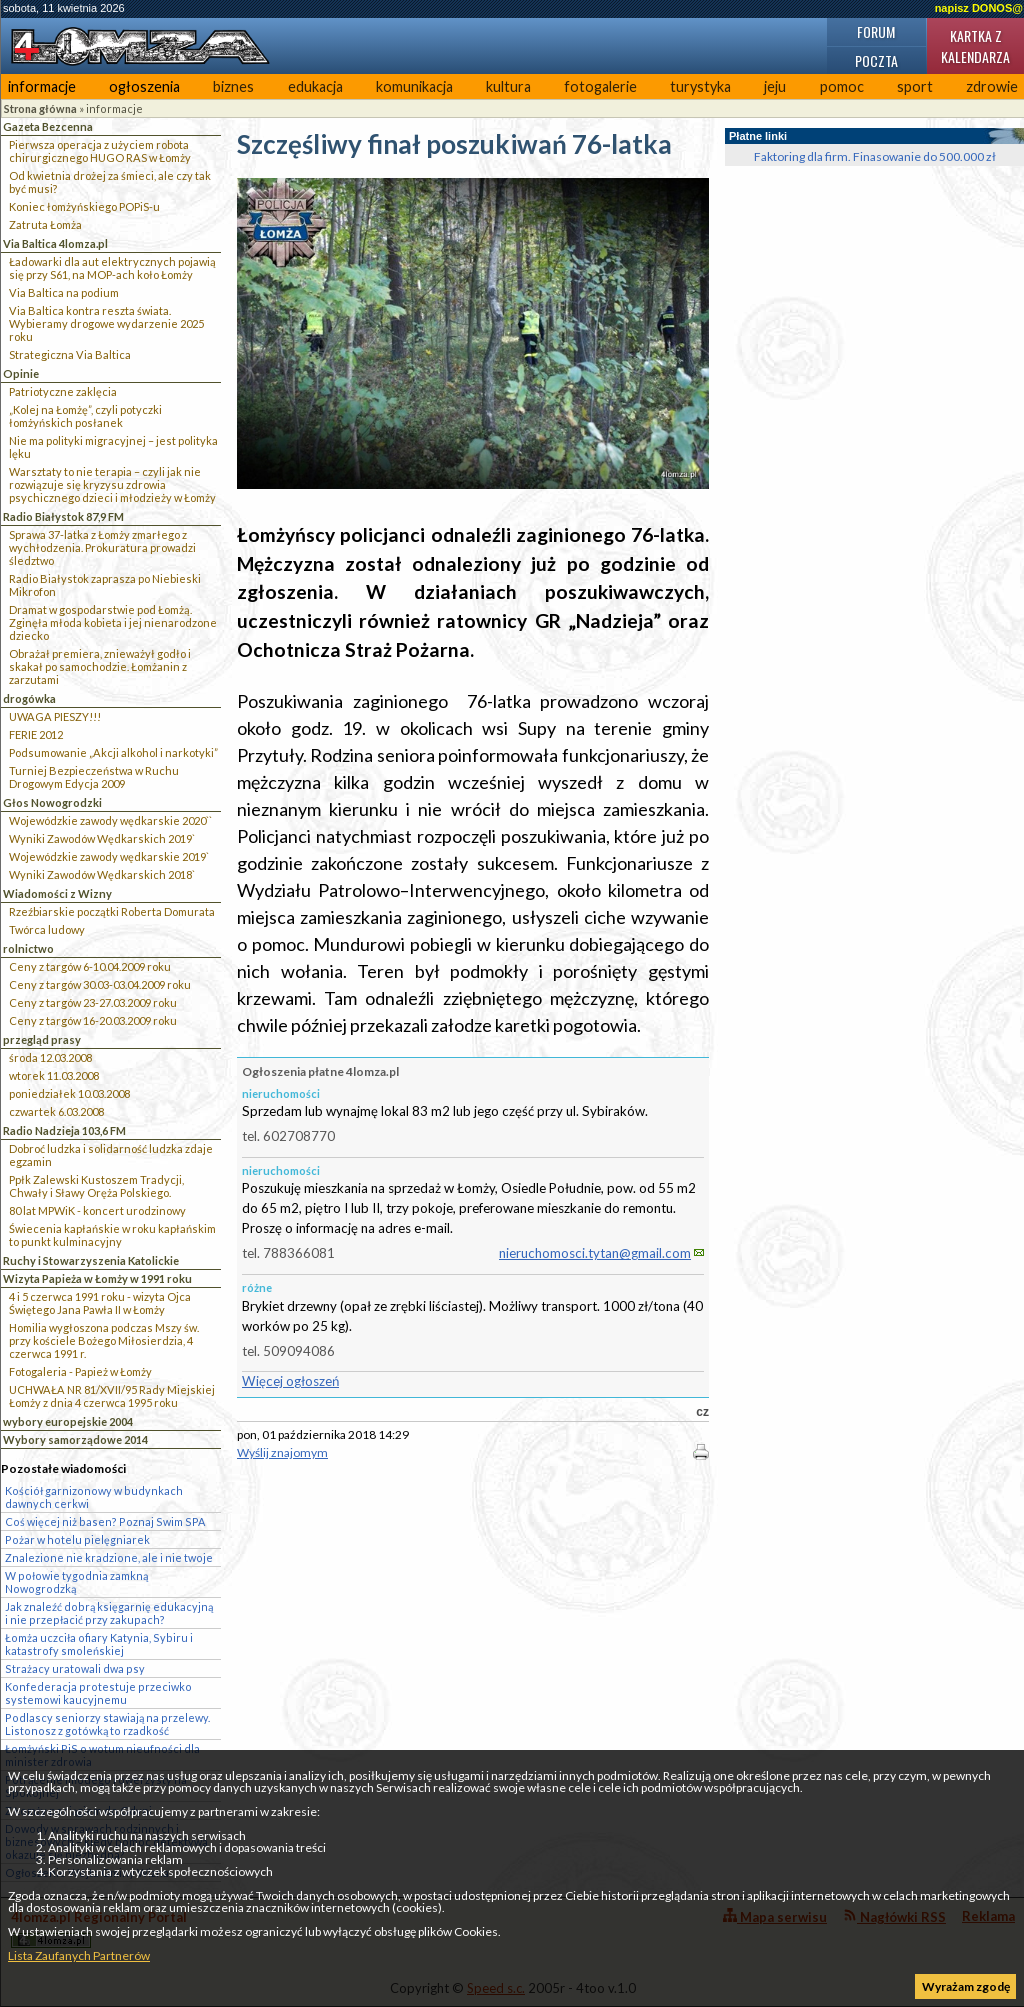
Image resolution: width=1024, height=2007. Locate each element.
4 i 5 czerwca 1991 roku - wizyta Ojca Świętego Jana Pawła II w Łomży (100, 1303)
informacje (42, 86)
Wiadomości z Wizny (57, 893)
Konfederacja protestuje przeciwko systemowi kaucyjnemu (98, 1693)
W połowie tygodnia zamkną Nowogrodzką (76, 1582)
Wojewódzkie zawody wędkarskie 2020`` (110, 820)
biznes (233, 86)
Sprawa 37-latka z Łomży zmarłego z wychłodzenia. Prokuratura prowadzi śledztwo (102, 547)
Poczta (876, 60)
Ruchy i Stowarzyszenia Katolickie (91, 1260)
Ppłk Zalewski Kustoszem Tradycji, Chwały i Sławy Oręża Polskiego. (96, 1186)
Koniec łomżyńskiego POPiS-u (84, 206)
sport (915, 86)
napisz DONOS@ (979, 8)
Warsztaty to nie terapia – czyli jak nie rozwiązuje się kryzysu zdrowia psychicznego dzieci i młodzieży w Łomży (112, 484)
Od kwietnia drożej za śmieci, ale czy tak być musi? (110, 182)
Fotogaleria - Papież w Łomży (80, 1371)
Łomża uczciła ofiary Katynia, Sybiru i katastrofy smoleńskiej (99, 1644)
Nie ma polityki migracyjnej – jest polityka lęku (113, 447)
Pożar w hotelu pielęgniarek (77, 1539)
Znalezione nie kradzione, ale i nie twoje (109, 1557)
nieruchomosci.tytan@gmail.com (595, 1253)
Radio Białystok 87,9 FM (63, 516)
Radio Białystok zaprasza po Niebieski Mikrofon (105, 585)
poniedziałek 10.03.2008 (69, 1093)
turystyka (700, 86)
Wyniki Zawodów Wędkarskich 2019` (102, 838)
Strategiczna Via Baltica (70, 354)
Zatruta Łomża (45, 224)
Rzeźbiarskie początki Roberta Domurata (112, 911)
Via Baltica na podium (64, 292)
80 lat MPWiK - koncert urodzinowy (97, 1210)
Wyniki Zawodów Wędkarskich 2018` (102, 874)
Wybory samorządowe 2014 (75, 1439)
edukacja (315, 86)
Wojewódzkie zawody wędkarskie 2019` (109, 856)
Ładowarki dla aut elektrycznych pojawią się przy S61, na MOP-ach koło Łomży (112, 268)
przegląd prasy (42, 1039)
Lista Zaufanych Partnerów (79, 1955)
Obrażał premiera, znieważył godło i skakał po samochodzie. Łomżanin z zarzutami (100, 666)
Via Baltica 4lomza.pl (55, 243)
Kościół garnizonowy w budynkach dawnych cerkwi (94, 1497)
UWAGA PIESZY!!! (55, 716)
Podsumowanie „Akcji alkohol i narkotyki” (113, 752)
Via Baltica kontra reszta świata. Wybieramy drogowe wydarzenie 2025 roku (106, 323)
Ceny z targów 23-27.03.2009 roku (93, 1002)
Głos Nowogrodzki (52, 802)
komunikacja (414, 86)
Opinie (21, 373)
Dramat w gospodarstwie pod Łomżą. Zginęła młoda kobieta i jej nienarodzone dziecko (113, 622)
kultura (508, 86)
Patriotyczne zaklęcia (63, 391)
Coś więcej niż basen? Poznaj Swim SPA (105, 1521)
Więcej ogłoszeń (290, 1381)
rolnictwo (28, 948)
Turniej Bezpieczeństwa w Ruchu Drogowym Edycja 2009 (94, 777)
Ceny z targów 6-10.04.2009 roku (90, 966)
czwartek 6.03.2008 (56, 1111)
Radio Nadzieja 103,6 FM (64, 1130)
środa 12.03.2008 (50, 1057)
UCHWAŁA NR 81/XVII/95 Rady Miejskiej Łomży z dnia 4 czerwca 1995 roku (112, 1396)
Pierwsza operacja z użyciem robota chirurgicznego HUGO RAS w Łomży (100, 151)
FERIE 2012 (36, 734)
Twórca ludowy (47, 929)
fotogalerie (600, 86)
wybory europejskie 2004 (68, 1421)
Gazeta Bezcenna (48, 126)
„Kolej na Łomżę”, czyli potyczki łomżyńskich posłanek (85, 416)
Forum (876, 31)
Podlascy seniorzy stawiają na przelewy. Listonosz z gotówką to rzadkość (107, 1724)
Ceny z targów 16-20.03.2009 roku (93, 1020)
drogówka (29, 698)
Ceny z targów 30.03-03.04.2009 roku (100, 984)
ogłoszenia (144, 86)
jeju (775, 86)
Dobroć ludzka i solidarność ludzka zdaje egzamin (111, 1155)
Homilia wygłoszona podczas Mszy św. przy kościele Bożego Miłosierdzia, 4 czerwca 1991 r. (104, 1340)
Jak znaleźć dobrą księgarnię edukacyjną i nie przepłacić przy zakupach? (109, 1613)
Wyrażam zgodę (966, 1986)
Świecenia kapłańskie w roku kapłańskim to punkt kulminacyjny (112, 1235)
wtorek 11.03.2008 (54, 1075)
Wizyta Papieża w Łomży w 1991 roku (97, 1278)
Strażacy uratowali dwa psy (75, 1668)
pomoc (842, 86)
